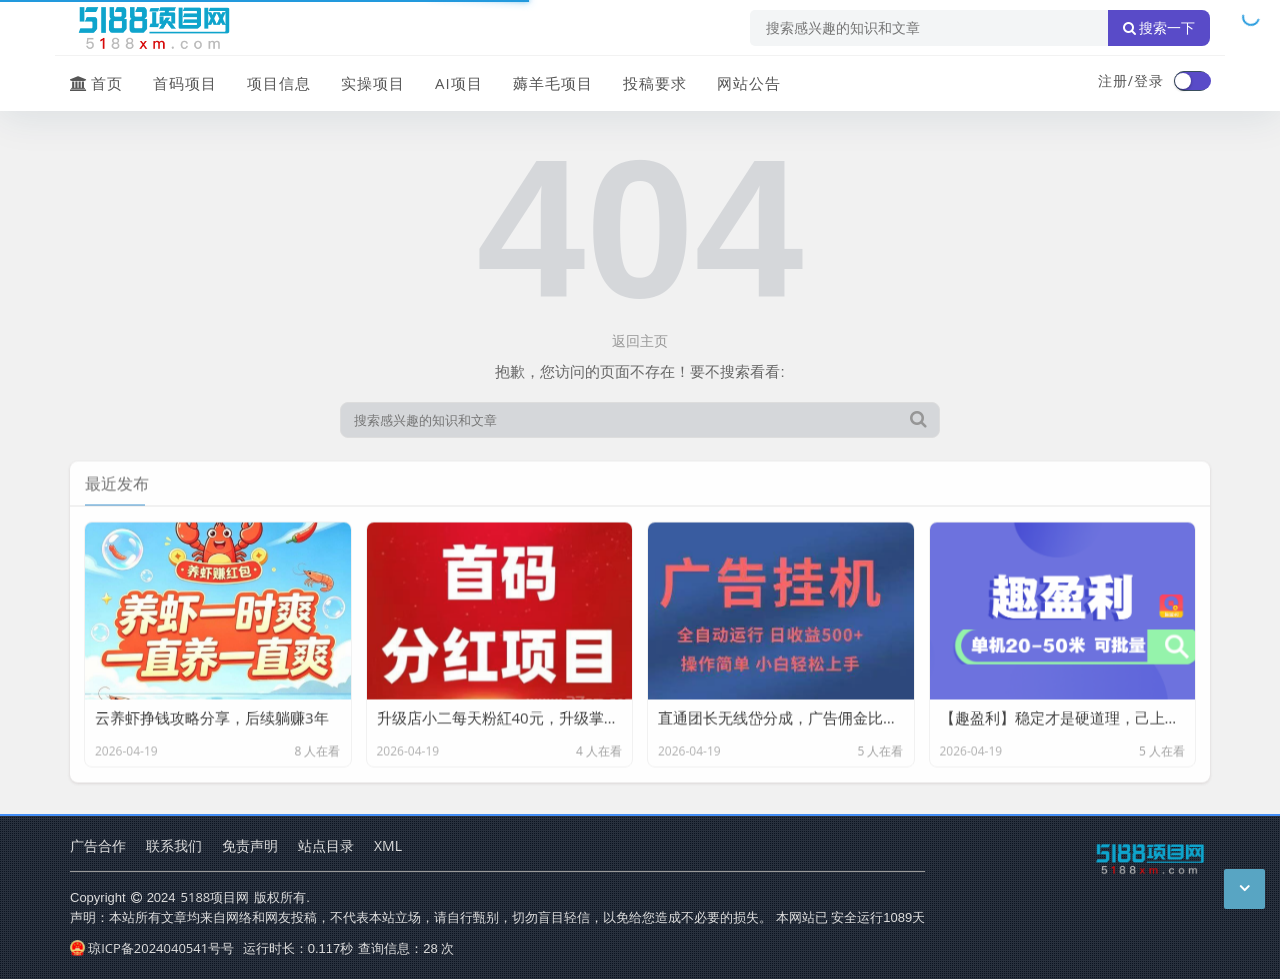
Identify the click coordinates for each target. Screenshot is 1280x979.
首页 (96, 83)
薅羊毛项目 (553, 83)
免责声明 (250, 845)
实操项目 (373, 83)
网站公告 (749, 83)
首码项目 (185, 83)
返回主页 (640, 340)
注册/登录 (1131, 80)
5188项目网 (215, 897)
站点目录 (326, 845)
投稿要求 (655, 83)
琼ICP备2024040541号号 (152, 948)
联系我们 (174, 845)
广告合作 (98, 845)
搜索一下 (1159, 28)
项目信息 (279, 83)
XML (388, 845)
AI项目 (459, 83)
